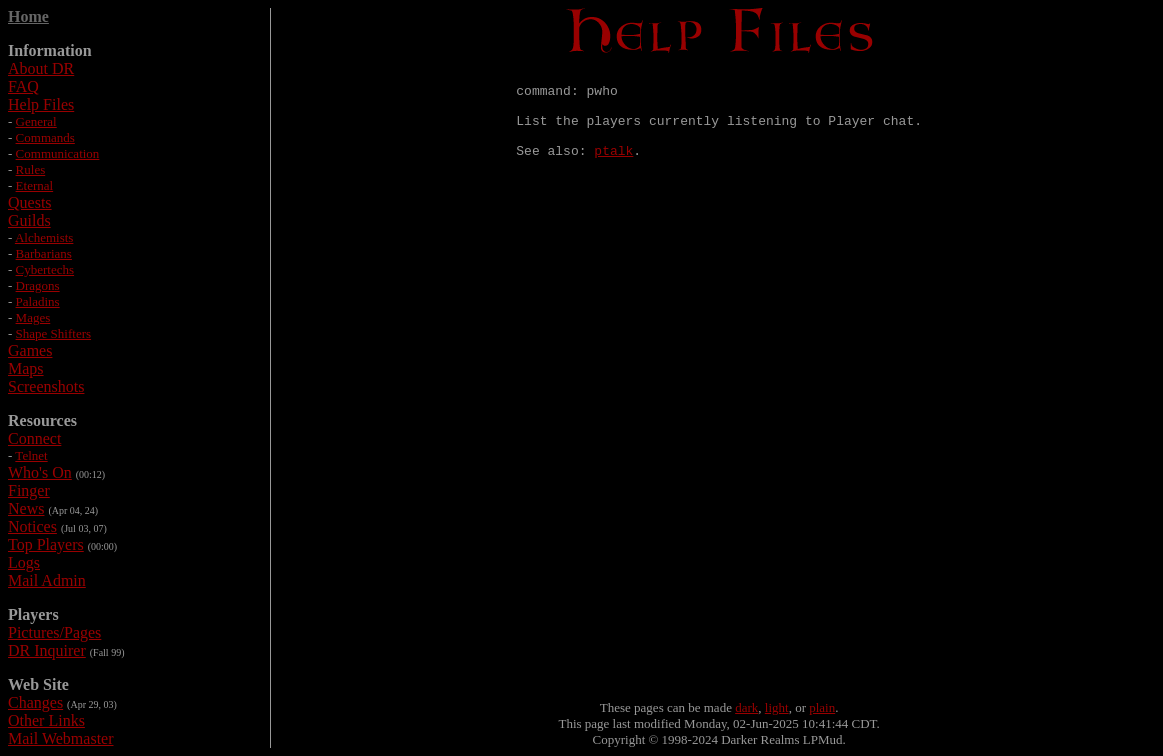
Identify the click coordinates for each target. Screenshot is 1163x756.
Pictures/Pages (54, 632)
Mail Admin (47, 580)
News (26, 508)
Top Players (46, 544)
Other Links (46, 720)
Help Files (41, 104)
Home (28, 16)
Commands (45, 137)
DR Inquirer (47, 650)
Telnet (31, 455)
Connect (34, 438)
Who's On (40, 472)
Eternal (35, 185)
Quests (30, 202)
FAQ (23, 86)
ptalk (613, 168)
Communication (58, 153)
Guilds (29, 220)
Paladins (38, 301)
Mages (33, 317)
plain (822, 707)
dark (746, 707)
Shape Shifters (53, 333)
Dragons (38, 285)
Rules (31, 169)
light (777, 707)
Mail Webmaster (61, 738)
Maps (26, 368)
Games (30, 350)
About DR (41, 68)
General (36, 121)
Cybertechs (45, 269)
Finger (29, 490)
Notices (32, 526)
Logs (24, 562)
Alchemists (44, 237)
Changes (35, 702)
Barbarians (44, 253)
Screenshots (46, 386)
